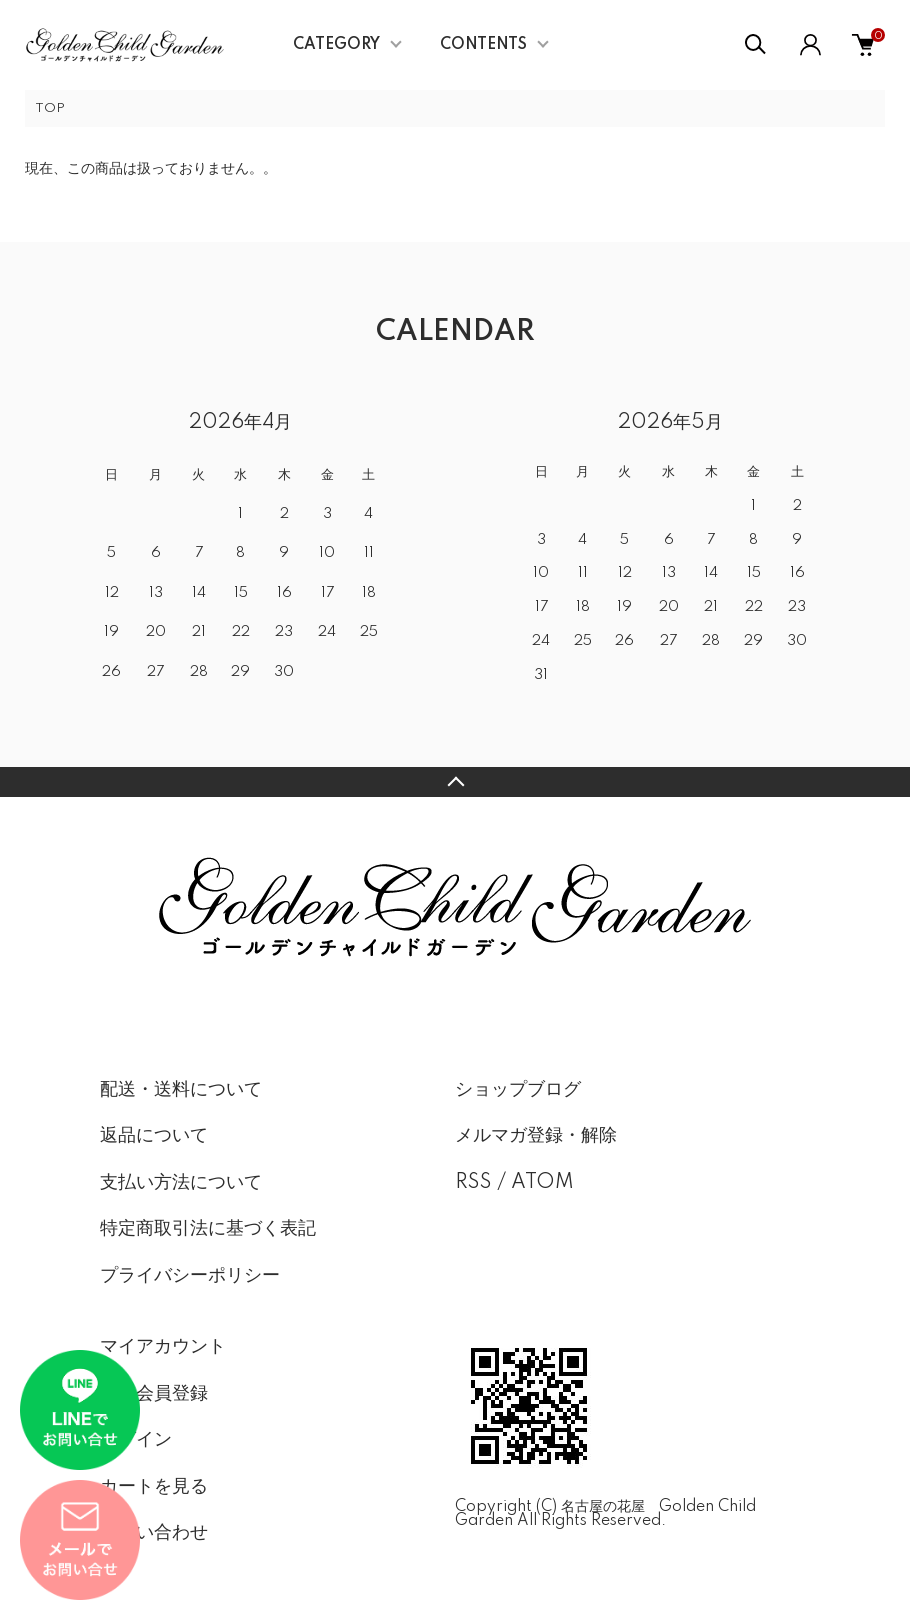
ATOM (542, 1183)
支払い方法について (181, 1183)
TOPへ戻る (455, 782)
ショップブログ (518, 1090)
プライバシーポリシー (190, 1276)
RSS (473, 1183)
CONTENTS (483, 45)
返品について (154, 1136)
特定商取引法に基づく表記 (208, 1229)
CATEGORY (336, 45)
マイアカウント (163, 1347)
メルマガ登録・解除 (536, 1136)
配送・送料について (181, 1090)
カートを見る (154, 1487)
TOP (50, 108)
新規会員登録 (154, 1394)
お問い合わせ (154, 1533)
